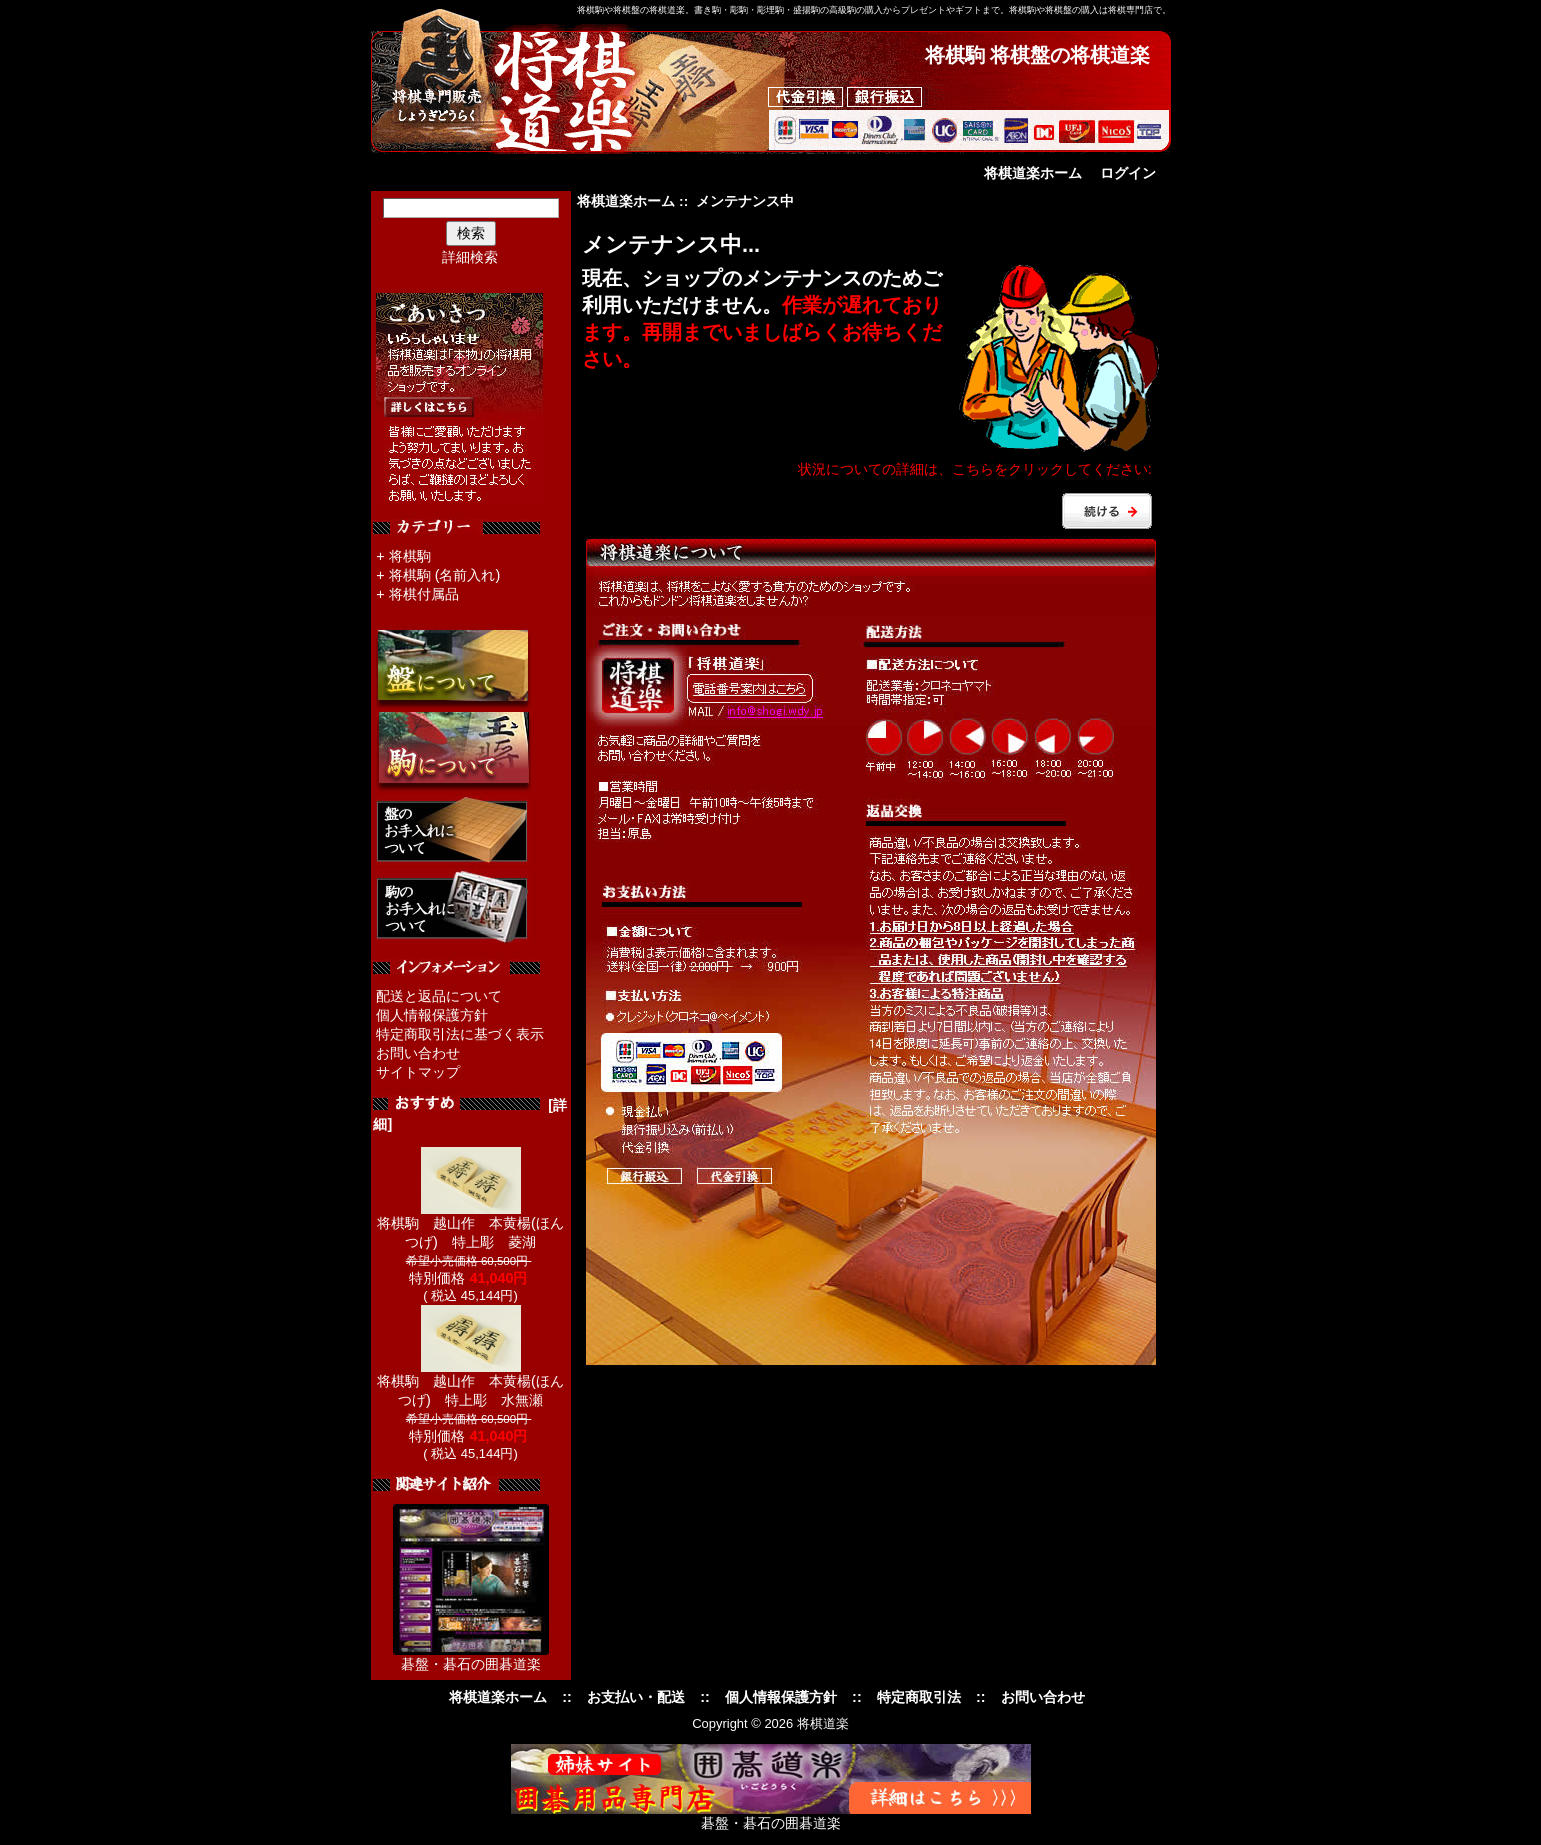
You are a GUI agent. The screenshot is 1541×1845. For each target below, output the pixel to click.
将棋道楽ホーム (1033, 173)
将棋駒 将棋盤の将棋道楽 (1038, 55)
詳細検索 (470, 257)
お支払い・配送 (636, 1697)
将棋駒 (410, 556)
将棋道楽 (823, 1723)
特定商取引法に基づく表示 (460, 1034)
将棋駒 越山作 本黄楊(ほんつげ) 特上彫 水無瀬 (470, 1383)
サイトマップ (418, 1072)
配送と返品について (439, 996)
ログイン (1128, 173)
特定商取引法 (919, 1697)
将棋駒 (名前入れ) (445, 575)
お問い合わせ (418, 1053)
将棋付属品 (424, 594)
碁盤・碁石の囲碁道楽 (471, 1664)
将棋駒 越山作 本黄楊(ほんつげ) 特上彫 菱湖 (470, 1225)
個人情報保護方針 (432, 1015)
